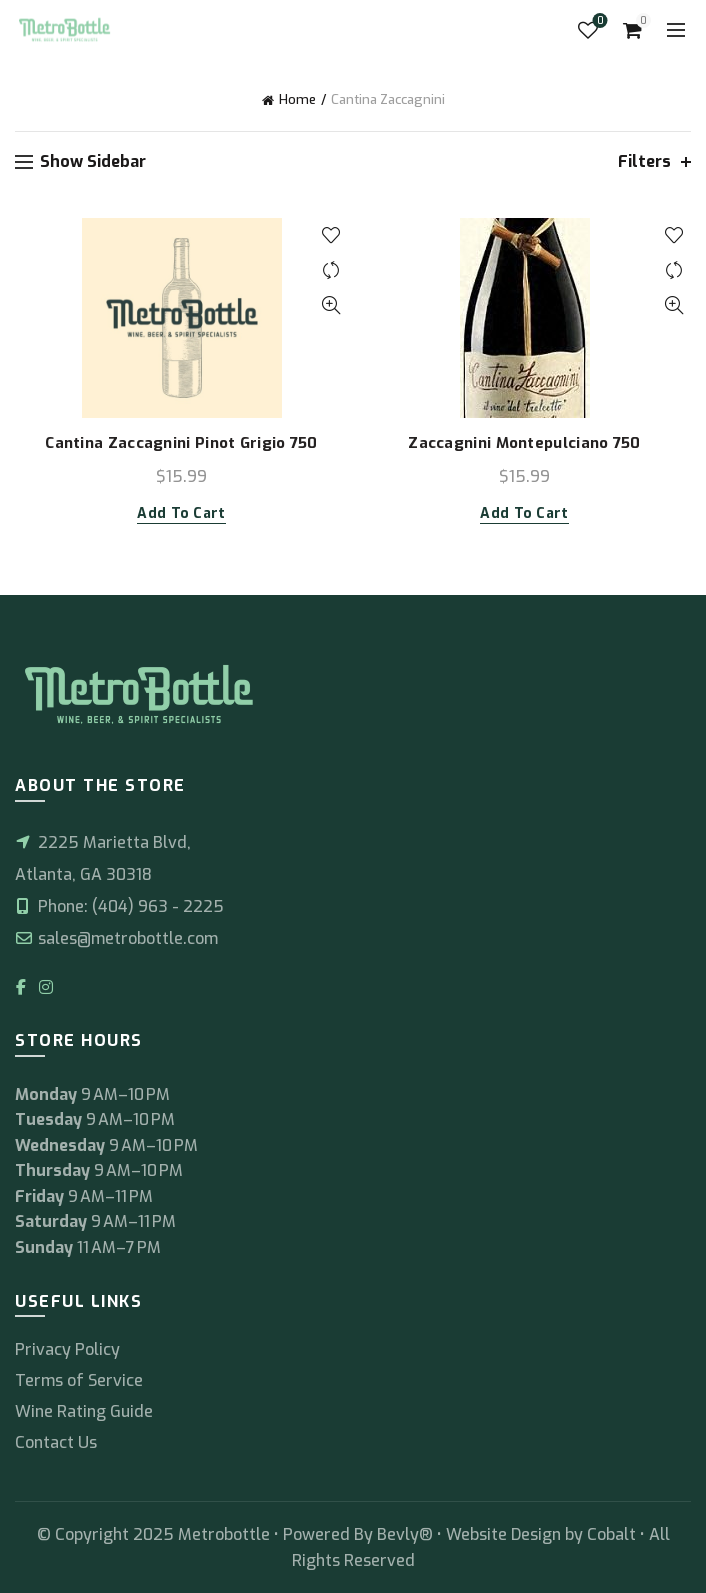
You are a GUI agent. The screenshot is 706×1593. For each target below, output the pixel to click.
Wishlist (598, 21)
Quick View (330, 305)
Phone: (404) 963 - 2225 (119, 906)
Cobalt (613, 1534)
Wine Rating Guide (84, 1411)
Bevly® (405, 1534)
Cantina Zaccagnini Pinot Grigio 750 (181, 443)
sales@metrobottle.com (116, 938)
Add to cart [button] (181, 514)
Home (297, 99)
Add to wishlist (330, 235)
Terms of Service (79, 1380)
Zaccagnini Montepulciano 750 (524, 443)
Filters (644, 161)
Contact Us (56, 1442)
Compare (330, 270)
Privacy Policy (67, 1349)
